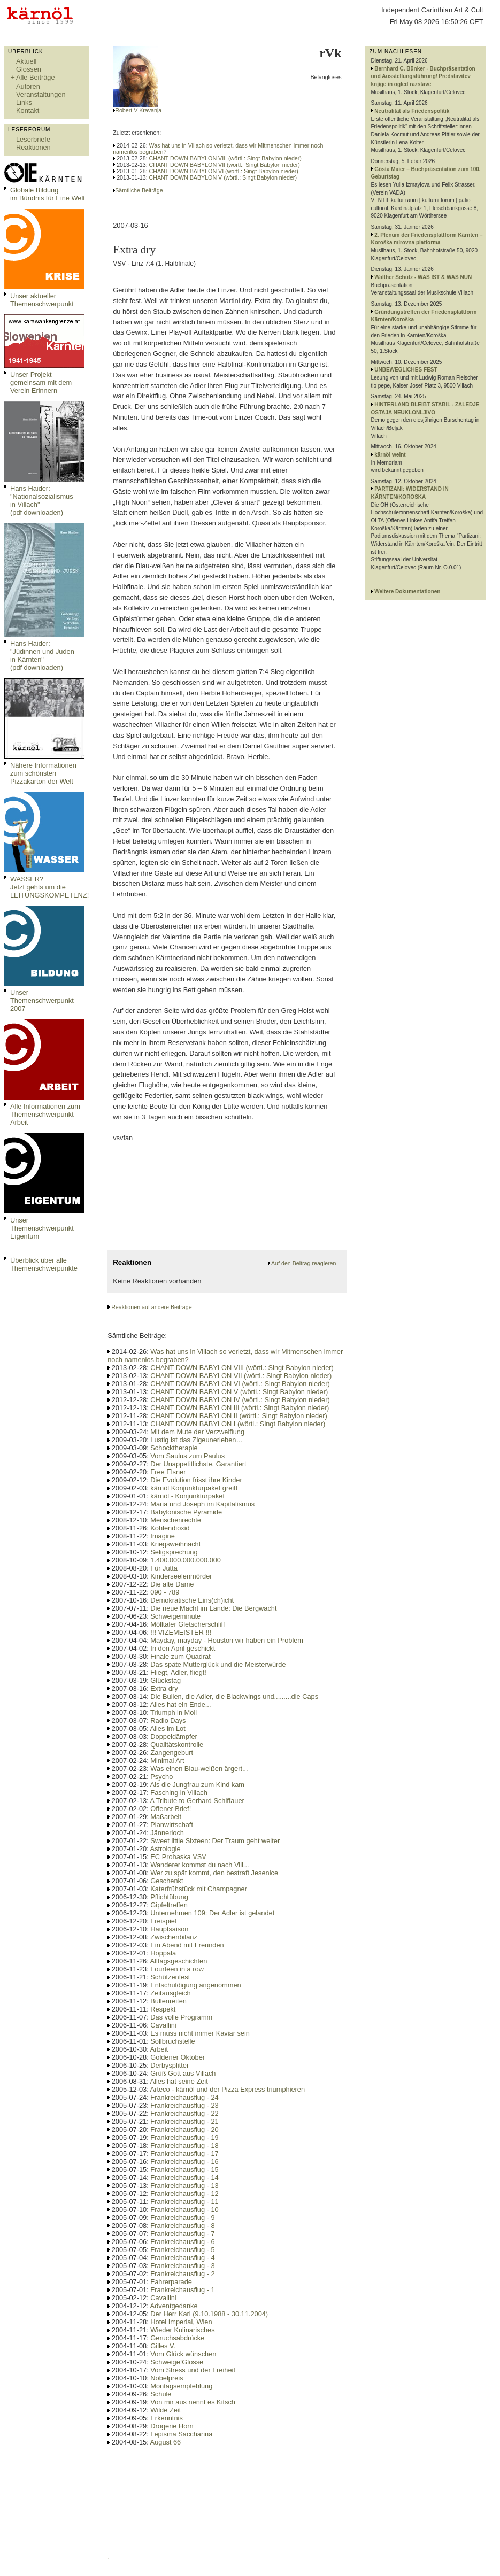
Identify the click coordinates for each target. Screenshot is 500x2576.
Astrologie (165, 1849)
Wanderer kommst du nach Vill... (199, 1865)
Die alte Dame (172, 1584)
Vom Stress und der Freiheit (192, 2370)
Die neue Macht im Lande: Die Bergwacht (213, 1608)
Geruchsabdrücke (177, 2338)
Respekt (162, 2009)
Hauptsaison (169, 1929)
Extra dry (164, 1688)
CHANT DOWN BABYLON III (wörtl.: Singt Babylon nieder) (239, 1408)
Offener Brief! (170, 1809)
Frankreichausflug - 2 (182, 2274)
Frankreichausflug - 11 (184, 2202)
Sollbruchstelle (172, 2041)
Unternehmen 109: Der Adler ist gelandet (212, 1913)
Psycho (161, 1777)
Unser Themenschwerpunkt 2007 (42, 1000)
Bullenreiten (168, 2001)
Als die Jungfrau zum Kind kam (197, 1785)
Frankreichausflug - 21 (184, 2121)
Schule (160, 2394)
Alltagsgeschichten (178, 1961)
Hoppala (163, 1953)
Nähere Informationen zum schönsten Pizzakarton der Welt (43, 773)
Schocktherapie (173, 1448)
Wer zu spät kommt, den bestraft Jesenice (214, 1873)
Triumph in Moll (173, 1712)
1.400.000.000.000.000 (185, 1560)
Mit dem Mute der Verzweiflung (197, 1432)
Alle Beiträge (35, 77)
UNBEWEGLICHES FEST (405, 370)
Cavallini (163, 2025)
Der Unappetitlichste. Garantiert (198, 1464)
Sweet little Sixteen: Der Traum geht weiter (215, 1841)
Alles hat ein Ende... (180, 1704)
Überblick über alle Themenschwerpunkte (44, 1264)
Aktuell (26, 61)
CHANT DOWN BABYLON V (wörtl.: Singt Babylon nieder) (223, 177)
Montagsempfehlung (181, 2386)
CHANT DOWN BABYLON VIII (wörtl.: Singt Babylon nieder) (225, 158)
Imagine (162, 1536)
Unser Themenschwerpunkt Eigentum (42, 1228)
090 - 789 (164, 1592)
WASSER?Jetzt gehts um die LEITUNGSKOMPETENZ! (49, 887)
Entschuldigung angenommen (195, 1985)
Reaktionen (33, 147)
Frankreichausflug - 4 (182, 2258)
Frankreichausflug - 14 (184, 2177)
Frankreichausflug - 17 (184, 2153)
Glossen (28, 69)
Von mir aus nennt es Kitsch (192, 2402)
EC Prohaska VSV (178, 1857)
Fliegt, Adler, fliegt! (178, 1672)
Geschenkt (166, 1881)
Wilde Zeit (165, 2410)
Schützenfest (170, 1977)
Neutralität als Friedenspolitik (411, 111)
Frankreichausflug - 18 (184, 2145)
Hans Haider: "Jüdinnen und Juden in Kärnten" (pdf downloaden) (42, 655)
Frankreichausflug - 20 (184, 2129)
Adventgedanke (174, 2306)
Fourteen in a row (177, 1969)
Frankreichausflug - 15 (184, 2169)
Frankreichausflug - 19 (184, 2137)
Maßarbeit (165, 1817)
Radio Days (168, 1720)
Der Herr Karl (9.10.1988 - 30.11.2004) (209, 2314)
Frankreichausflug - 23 (184, 2105)
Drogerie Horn (171, 2426)
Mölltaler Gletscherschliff (187, 1624)
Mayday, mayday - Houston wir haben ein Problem (226, 1640)
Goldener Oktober (177, 2057)
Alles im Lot (168, 1728)
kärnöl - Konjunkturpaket (187, 1496)
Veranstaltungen (41, 94)
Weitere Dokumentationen (407, 591)
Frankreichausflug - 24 (184, 2097)
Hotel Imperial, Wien (181, 2322)
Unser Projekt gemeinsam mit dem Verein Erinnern (41, 382)
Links (24, 102)
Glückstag (165, 1680)
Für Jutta (164, 1568)
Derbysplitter (169, 2065)
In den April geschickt (182, 1648)
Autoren (28, 86)
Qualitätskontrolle (176, 1744)
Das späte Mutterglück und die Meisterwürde (218, 1664)
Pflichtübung (169, 1897)
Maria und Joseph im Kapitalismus (202, 1504)
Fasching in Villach (178, 1793)
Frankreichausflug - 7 (182, 2234)
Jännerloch (167, 1833)
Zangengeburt (171, 1753)
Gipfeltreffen (168, 1905)
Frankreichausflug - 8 (182, 2226)
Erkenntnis (166, 2418)
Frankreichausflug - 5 (182, 2250)
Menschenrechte (175, 1520)
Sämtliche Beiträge (139, 190)
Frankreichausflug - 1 (182, 2290)
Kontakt (27, 110)
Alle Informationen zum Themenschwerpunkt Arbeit (45, 1114)
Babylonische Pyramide (186, 1512)
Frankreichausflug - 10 (184, 2210)
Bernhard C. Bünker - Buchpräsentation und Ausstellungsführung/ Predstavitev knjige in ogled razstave (423, 76)
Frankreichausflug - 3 (182, 2266)
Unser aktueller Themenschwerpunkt (42, 300)
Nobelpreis (166, 2378)
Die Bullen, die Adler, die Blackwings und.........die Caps (234, 1696)
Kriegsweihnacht (175, 1544)
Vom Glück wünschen (183, 2354)
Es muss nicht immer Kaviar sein (200, 2033)
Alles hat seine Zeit (179, 2081)
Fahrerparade (171, 2282)
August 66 (165, 2442)
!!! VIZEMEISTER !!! (180, 1632)
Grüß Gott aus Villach (183, 2073)
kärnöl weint (389, 455)
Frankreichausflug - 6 (182, 2242)
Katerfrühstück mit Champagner (198, 1889)
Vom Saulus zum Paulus (187, 1456)
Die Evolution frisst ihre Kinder (196, 1480)
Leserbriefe (33, 139)
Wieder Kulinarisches (182, 2330)
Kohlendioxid (169, 1528)
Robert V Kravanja (138, 110)
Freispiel (163, 1921)
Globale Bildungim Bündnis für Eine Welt (47, 194)
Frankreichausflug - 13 (184, 2186)
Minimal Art (167, 1761)
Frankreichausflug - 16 (184, 2161)
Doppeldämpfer (173, 1736)
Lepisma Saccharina (181, 2434)
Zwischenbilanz (173, 1937)
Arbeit (159, 2049)
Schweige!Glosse (176, 2362)
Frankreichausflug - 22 (184, 2113)
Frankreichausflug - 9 (182, 2218)
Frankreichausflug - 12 (184, 2194)
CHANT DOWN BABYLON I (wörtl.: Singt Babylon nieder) (237, 1424)
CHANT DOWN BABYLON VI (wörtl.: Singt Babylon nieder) (223, 171)
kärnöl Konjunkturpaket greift (193, 1488)
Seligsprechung (173, 1552)
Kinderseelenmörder (181, 1576)
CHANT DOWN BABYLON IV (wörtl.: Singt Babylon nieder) (239, 1400)
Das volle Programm (181, 2017)
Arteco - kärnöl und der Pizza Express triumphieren (227, 2089)
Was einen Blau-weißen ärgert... (199, 1769)
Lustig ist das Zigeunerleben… (196, 1440)
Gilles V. (162, 2346)
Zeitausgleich (170, 1993)
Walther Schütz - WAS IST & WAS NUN (423, 277)
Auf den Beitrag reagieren (303, 1263)
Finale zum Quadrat (180, 1656)
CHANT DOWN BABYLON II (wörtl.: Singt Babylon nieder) (238, 1416)
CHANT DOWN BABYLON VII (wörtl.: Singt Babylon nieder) (224, 164)
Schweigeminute (175, 1616)
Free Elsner (168, 1472)
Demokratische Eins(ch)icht (192, 1600)
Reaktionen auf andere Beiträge (151, 1307)
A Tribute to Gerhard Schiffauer (197, 1801)
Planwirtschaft (171, 1825)
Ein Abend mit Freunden (187, 1945)
